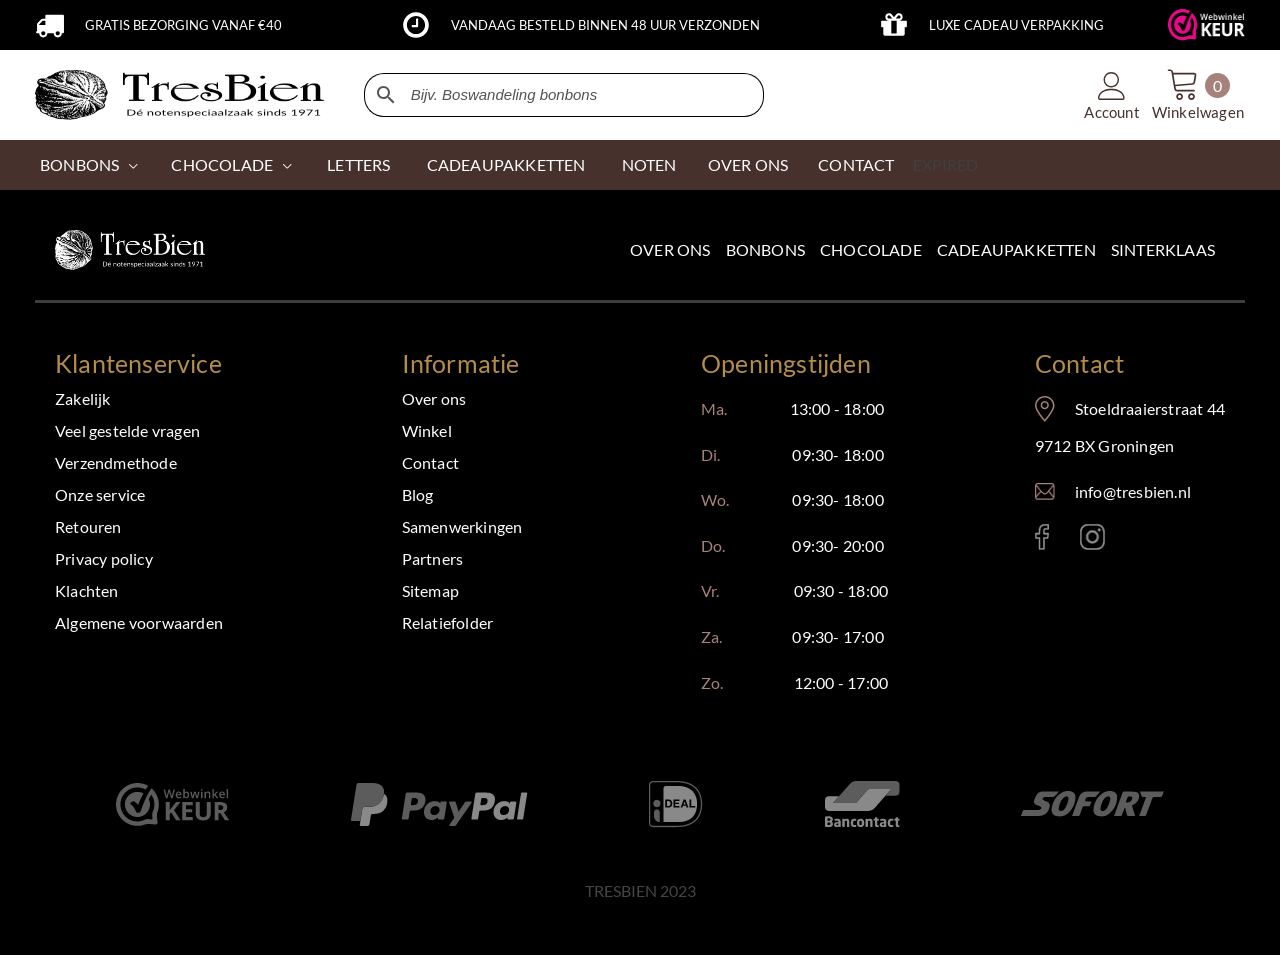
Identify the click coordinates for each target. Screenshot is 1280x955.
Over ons (670, 249)
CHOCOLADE (222, 164)
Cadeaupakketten (1016, 249)
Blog (418, 494)
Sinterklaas (1163, 249)
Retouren (88, 526)
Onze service (100, 494)
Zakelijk (83, 398)
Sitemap (430, 590)
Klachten (87, 590)
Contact (430, 462)
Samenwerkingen (462, 526)
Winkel (427, 430)
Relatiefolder (448, 622)
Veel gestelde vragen (127, 430)
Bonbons (79, 164)
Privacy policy (104, 558)
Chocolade (871, 249)
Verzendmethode (116, 462)
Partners (433, 558)
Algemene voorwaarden (139, 622)
